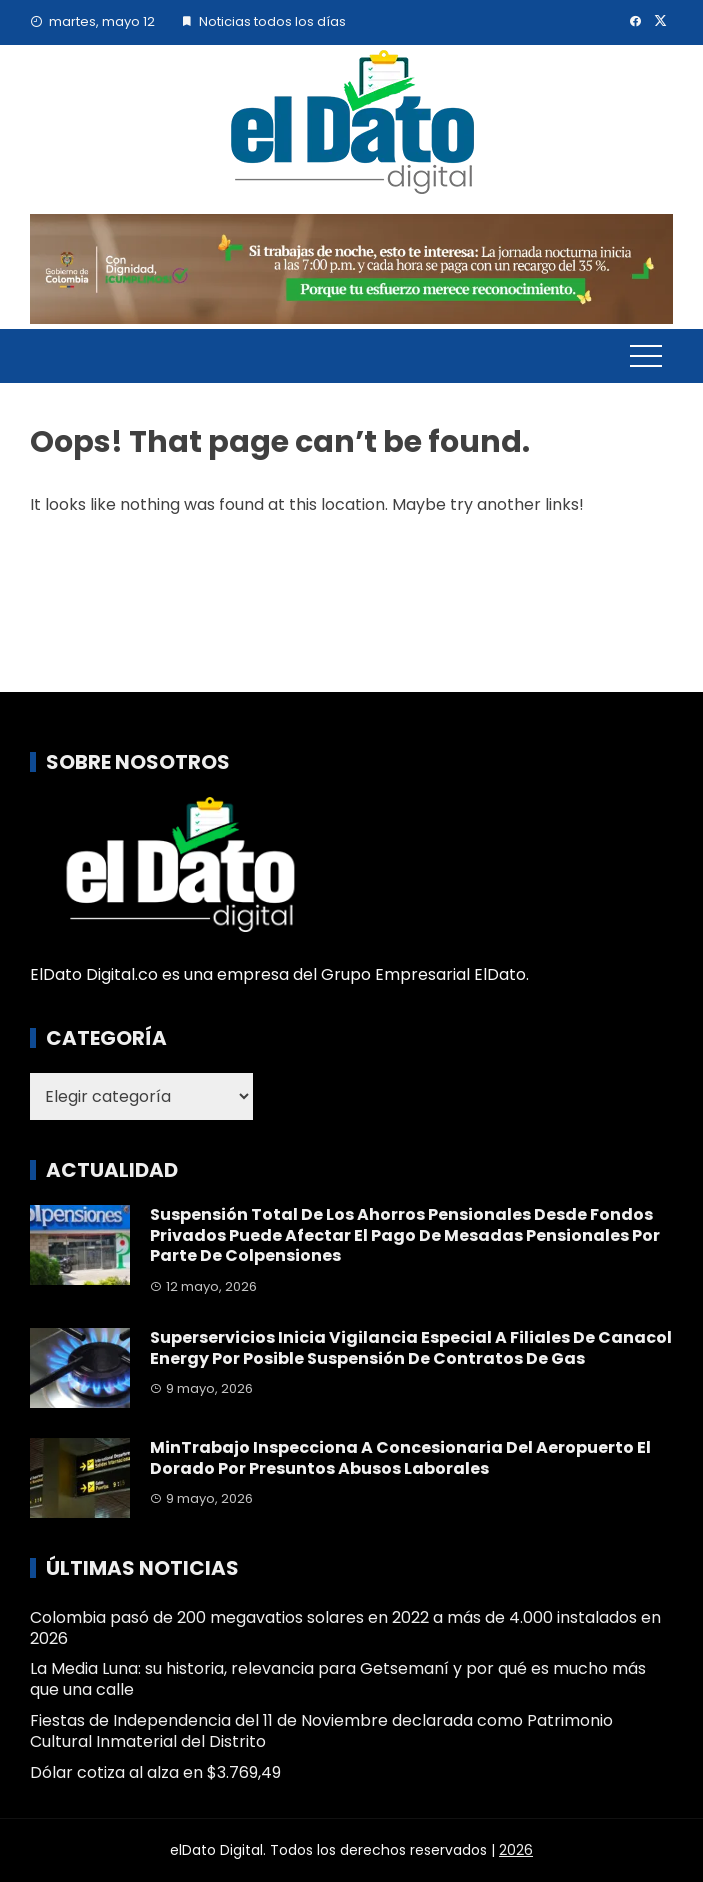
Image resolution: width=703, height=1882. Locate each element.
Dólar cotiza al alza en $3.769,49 (155, 1772)
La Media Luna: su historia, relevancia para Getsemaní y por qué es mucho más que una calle (338, 1679)
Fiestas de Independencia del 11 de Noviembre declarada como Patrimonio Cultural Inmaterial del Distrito (321, 1731)
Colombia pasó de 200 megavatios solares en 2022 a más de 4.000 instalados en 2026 (345, 1628)
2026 (516, 1850)
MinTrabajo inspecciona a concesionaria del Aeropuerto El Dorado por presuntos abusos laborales (400, 1458)
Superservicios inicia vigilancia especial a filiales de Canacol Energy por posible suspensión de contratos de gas (411, 1348)
